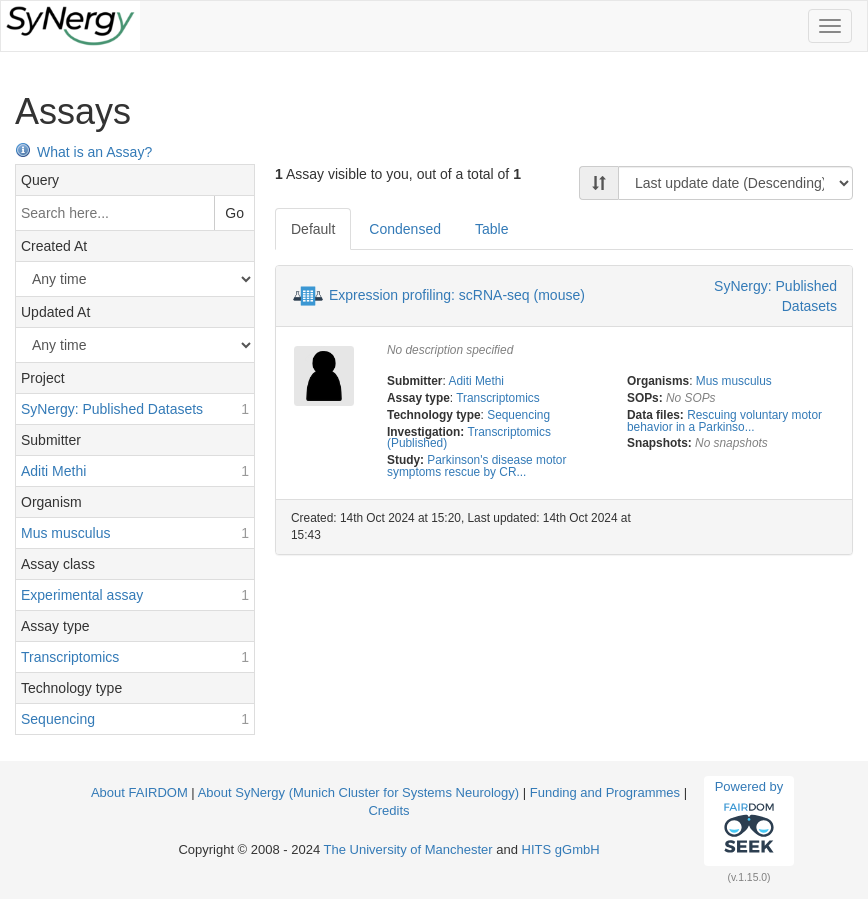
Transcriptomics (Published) (469, 438)
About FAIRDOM (139, 792)
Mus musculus (734, 381)
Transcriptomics (497, 398)
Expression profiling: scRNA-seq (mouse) (457, 295)
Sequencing (518, 415)
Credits (388, 810)
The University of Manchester (408, 849)
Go (234, 213)
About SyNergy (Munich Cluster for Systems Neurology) (359, 792)
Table (491, 229)
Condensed (405, 229)
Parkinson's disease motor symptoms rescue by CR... (476, 466)
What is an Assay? (83, 152)
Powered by (749, 820)
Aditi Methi (476, 381)
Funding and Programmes (605, 792)
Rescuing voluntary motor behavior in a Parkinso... (724, 421)
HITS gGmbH (561, 849)
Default (313, 229)
